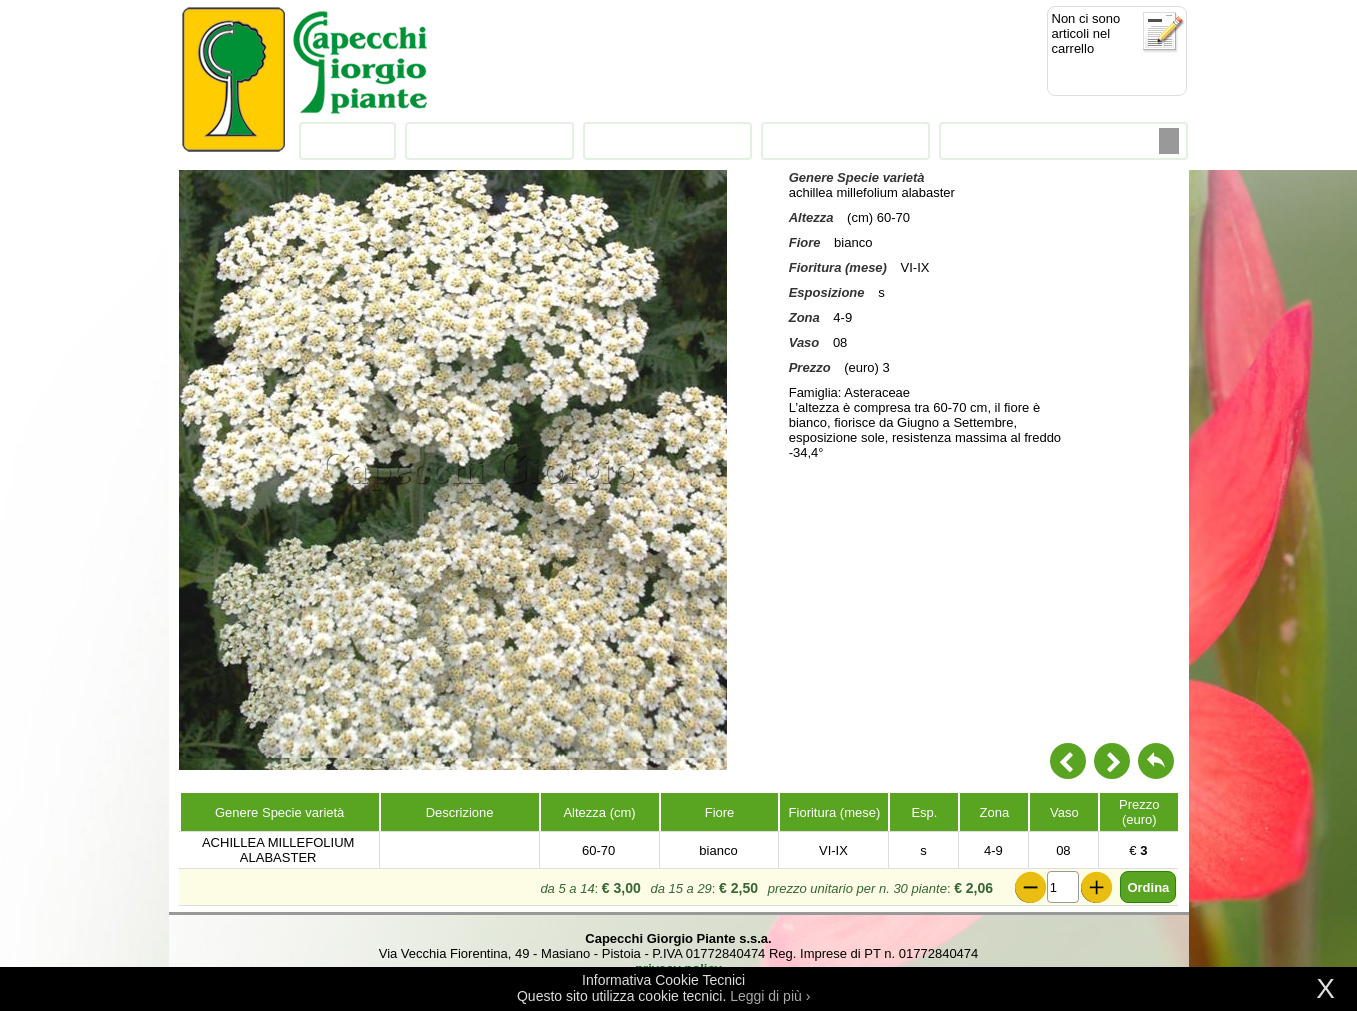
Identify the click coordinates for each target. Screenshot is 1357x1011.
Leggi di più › (770, 996)
